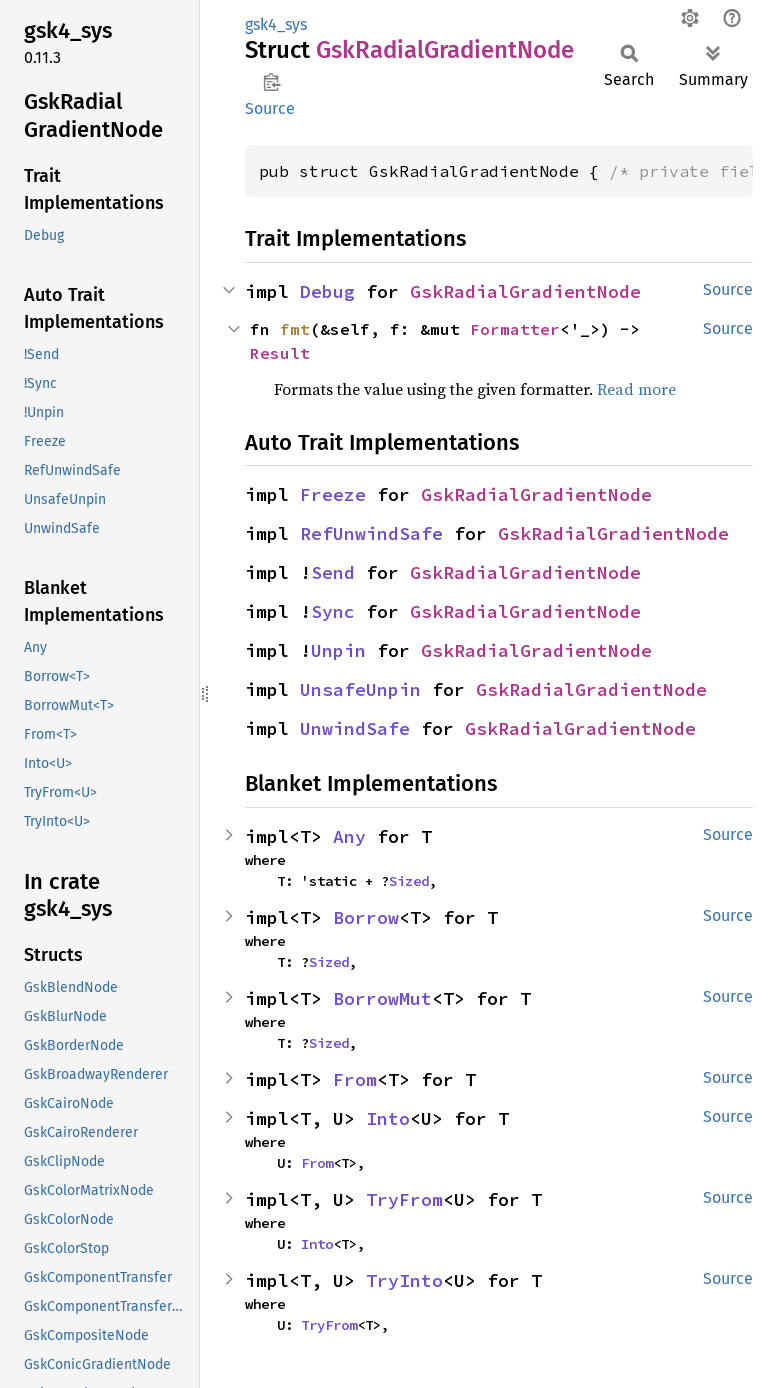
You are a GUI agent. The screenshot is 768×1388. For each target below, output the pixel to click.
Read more (636, 389)
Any (349, 836)
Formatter (515, 329)
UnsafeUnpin (360, 689)
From (355, 1079)
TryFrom (404, 1199)
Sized (409, 881)
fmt (295, 329)
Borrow (366, 917)
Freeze (333, 494)
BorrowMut (382, 998)
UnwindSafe (355, 728)
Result (280, 353)
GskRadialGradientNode (525, 291)
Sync (333, 611)
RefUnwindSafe (371, 533)
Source (270, 108)
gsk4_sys (276, 24)
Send (333, 572)
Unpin (338, 650)
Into (388, 1118)
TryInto (404, 1280)
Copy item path (271, 82)
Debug (327, 291)
